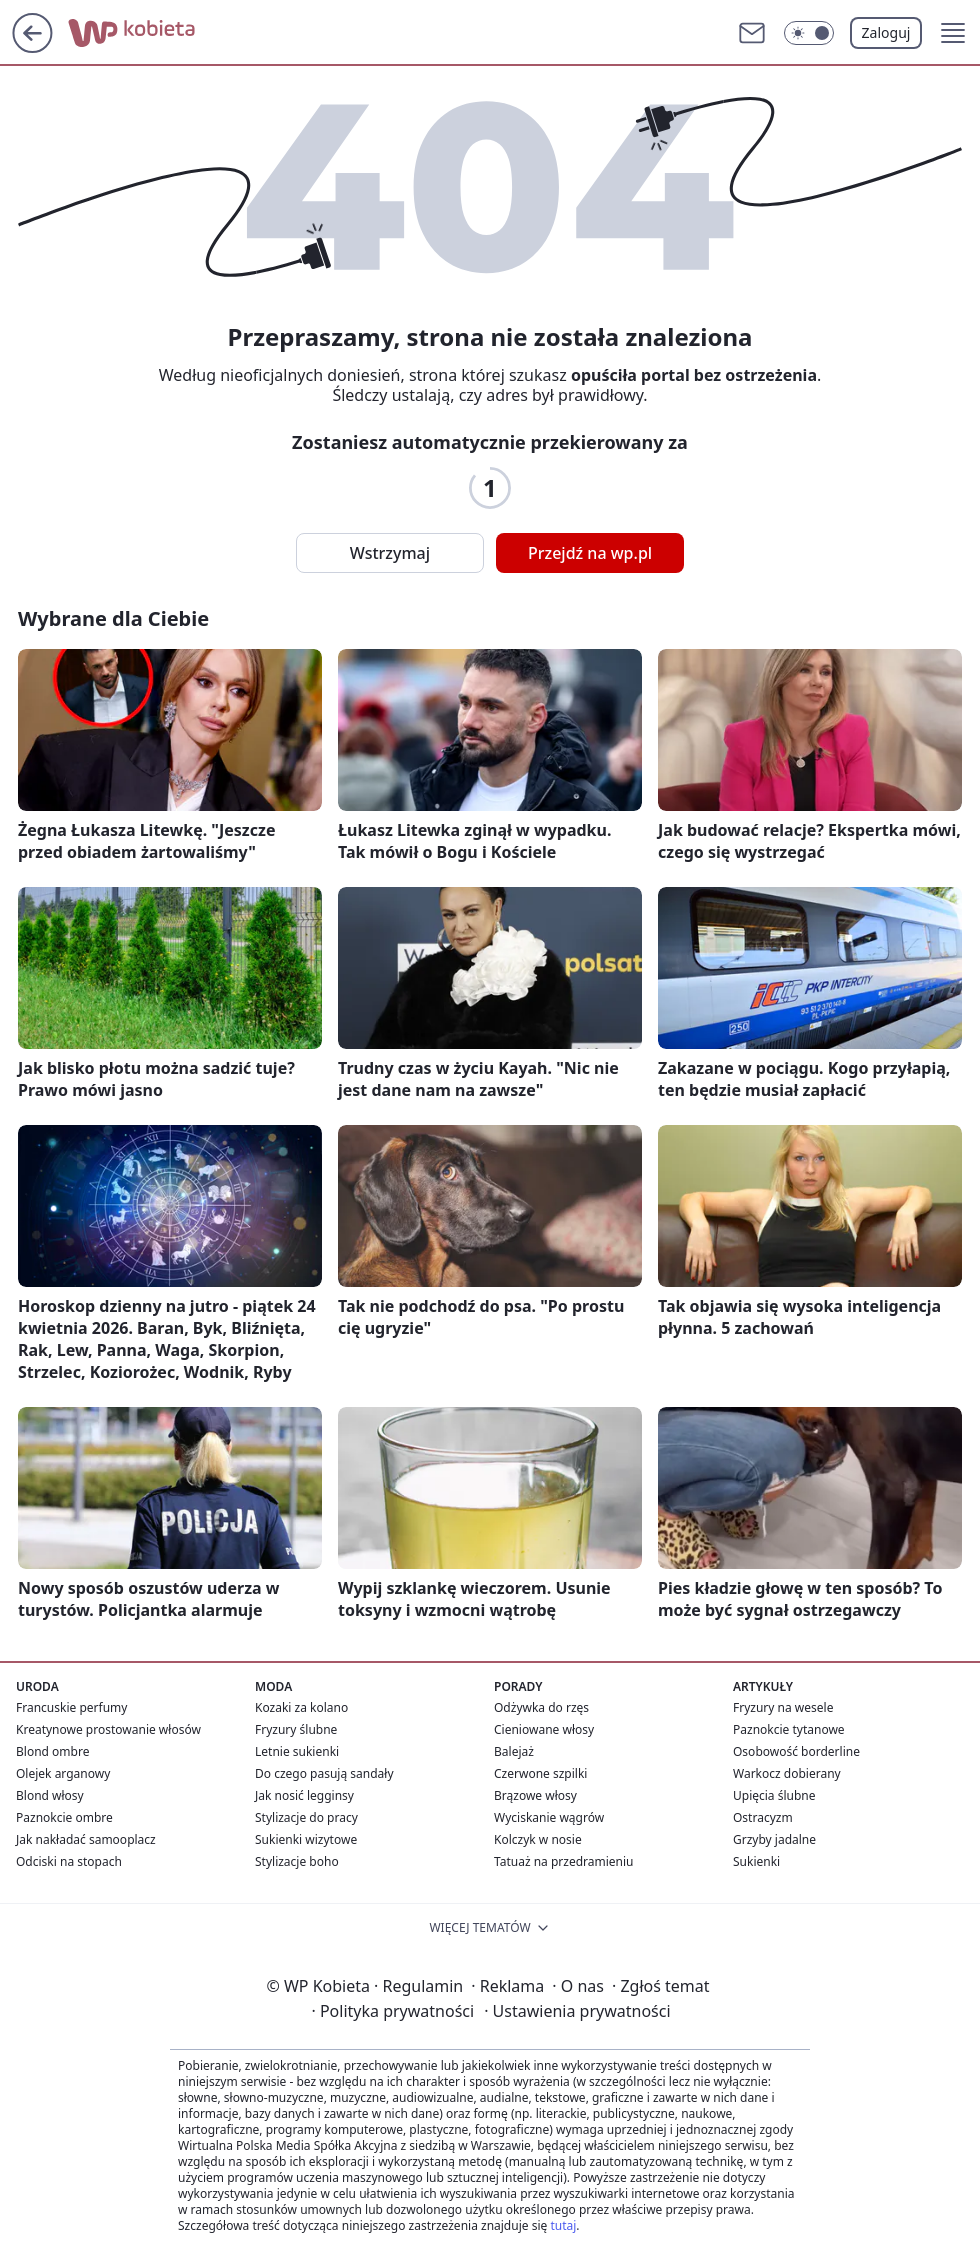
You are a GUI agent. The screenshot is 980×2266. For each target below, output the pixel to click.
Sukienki (756, 1861)
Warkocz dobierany (787, 1773)
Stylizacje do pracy (306, 1817)
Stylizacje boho (297, 1861)
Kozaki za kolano (301, 1707)
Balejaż (514, 1751)
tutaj (563, 2225)
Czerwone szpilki (540, 1773)
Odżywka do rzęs (541, 1707)
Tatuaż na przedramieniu (564, 1861)
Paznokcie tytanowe (789, 1729)
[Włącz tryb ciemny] (809, 33)
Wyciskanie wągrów (549, 1817)
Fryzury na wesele (783, 1707)
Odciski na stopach (69, 1861)
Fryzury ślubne (296, 1729)
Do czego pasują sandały (324, 1773)
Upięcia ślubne (774, 1795)
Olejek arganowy (63, 1773)
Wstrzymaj (390, 553)
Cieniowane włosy (544, 1729)
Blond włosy (50, 1795)
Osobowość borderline (796, 1751)
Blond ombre (52, 1751)
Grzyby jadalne (774, 1839)
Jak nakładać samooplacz (86, 1839)
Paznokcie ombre (64, 1817)
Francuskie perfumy (71, 1707)
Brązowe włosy (535, 1795)
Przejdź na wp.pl (590, 553)
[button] (953, 33)
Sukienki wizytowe (306, 1839)
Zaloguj (886, 32)
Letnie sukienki (297, 1751)
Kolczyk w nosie (538, 1839)
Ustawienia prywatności (577, 2011)
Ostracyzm (763, 1817)
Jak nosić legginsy (304, 1795)
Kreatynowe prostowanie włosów (108, 1729)
